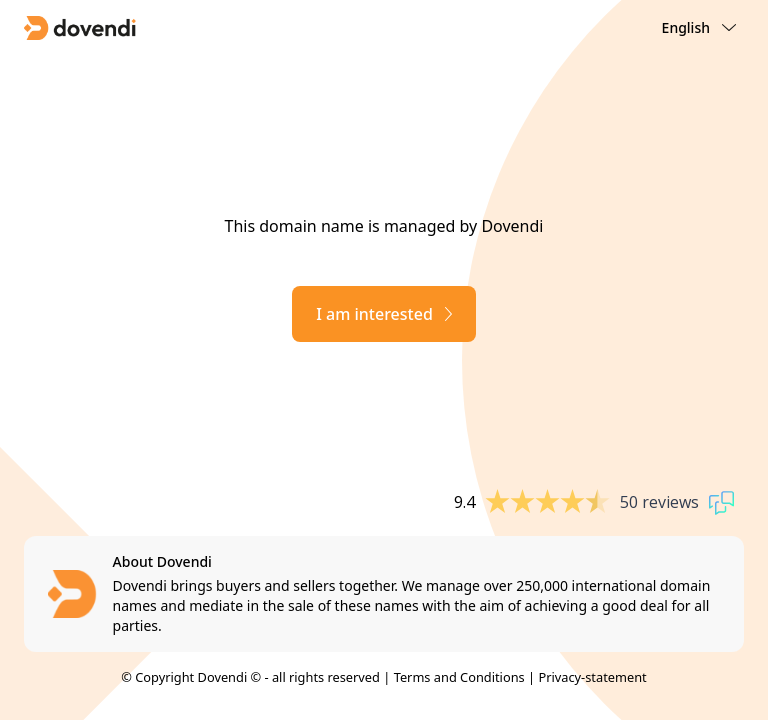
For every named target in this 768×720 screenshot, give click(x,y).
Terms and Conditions (459, 677)
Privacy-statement (592, 677)
